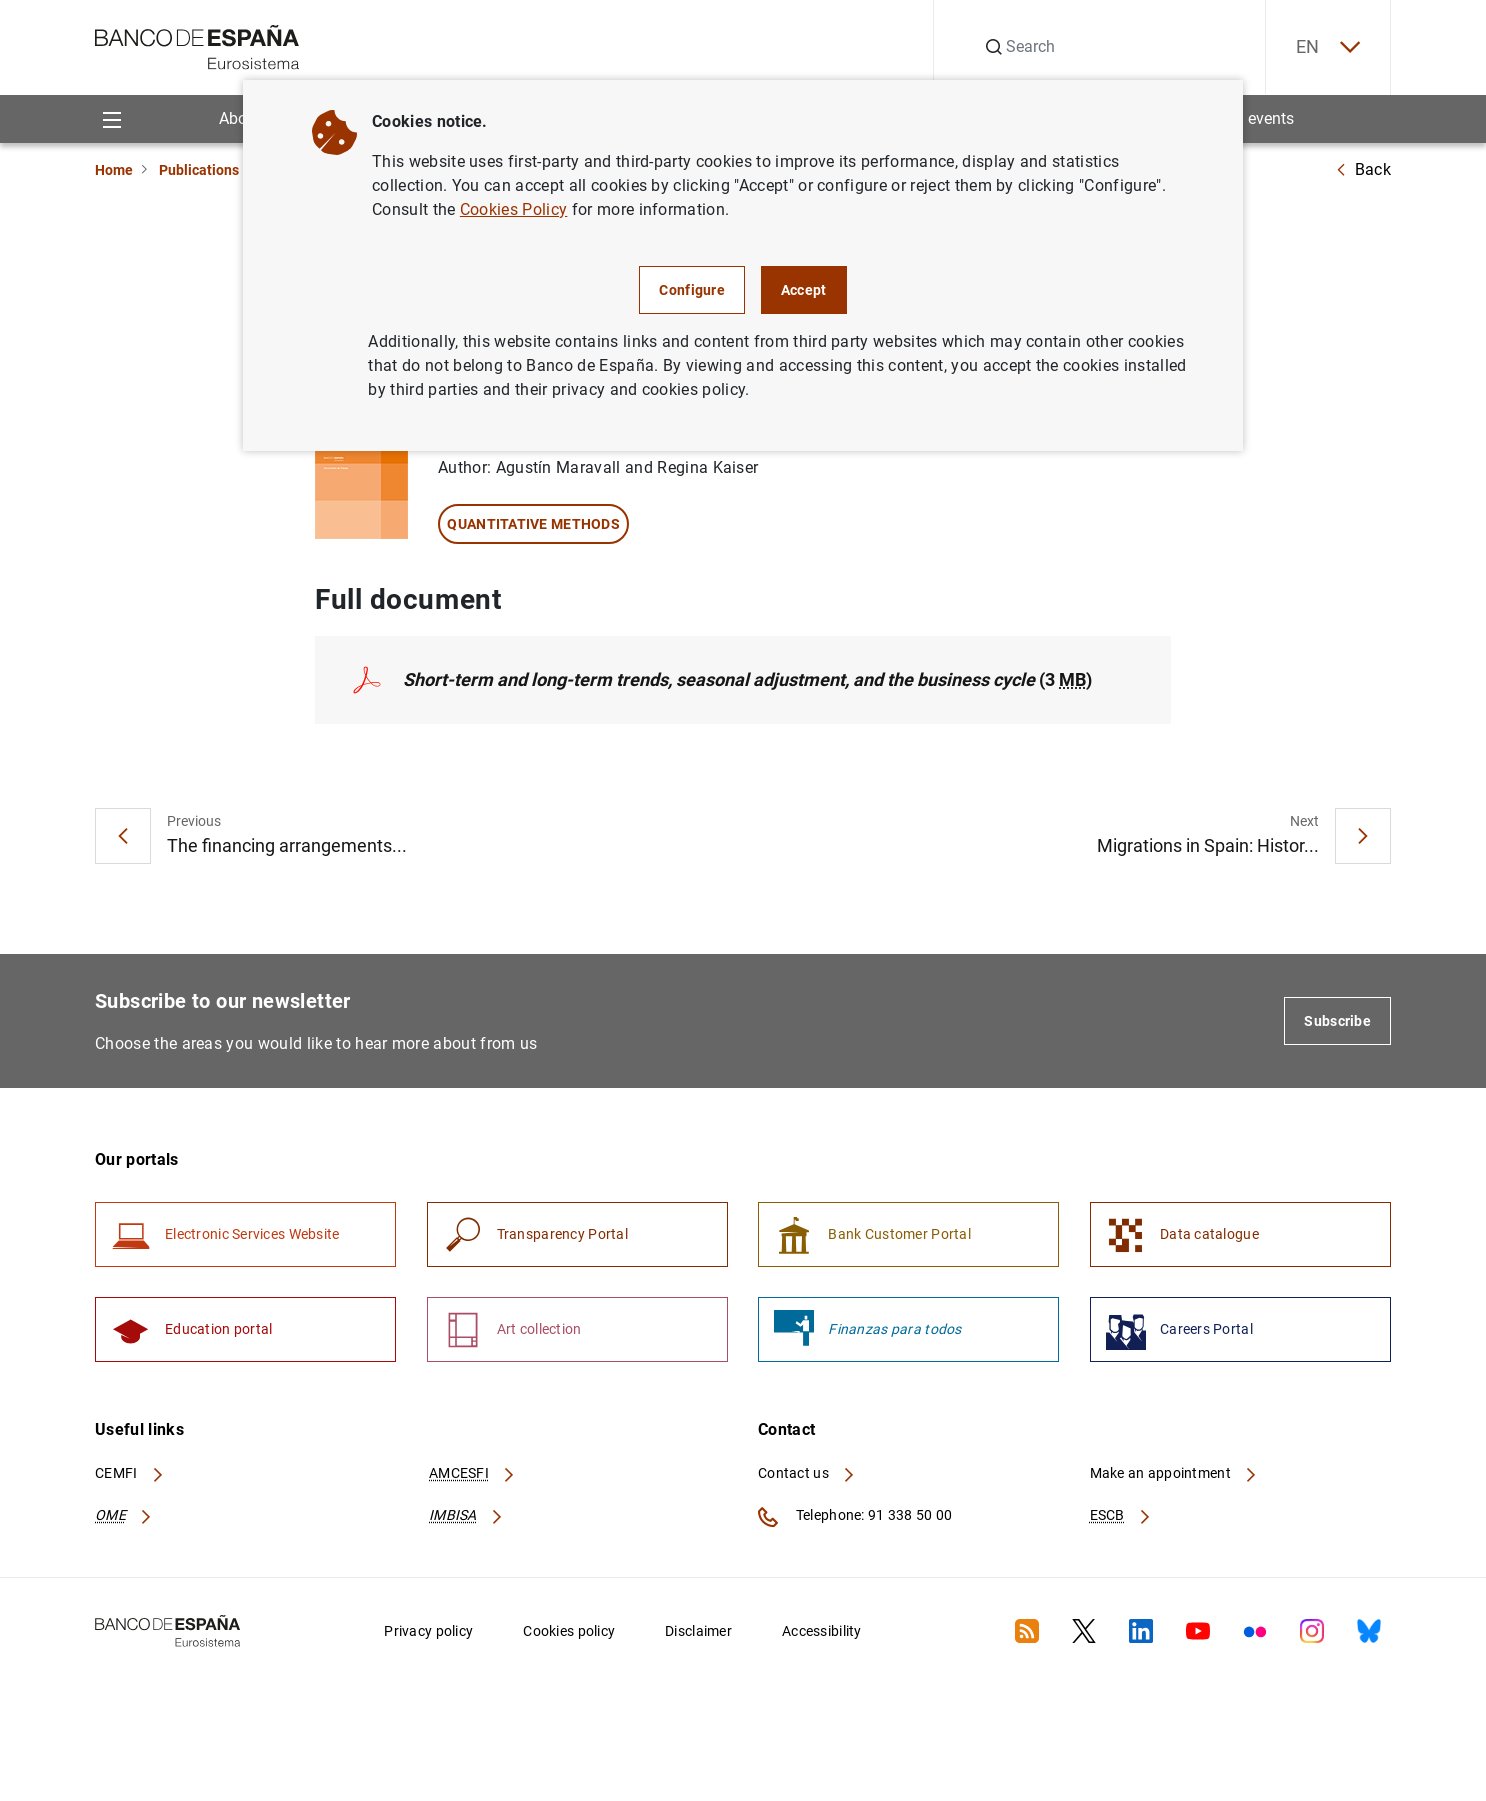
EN (1328, 47)
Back (1363, 169)
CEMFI (130, 1473)
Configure (692, 290)
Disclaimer (698, 1631)
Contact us (807, 1473)
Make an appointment (1174, 1473)
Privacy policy (428, 1631)
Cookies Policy (513, 209)
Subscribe (1337, 1021)
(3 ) (747, 679)
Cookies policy (569, 1631)
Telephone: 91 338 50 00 (855, 1517)
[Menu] (111, 118)
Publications (199, 170)
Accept (804, 290)
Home (114, 170)
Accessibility (822, 1631)
